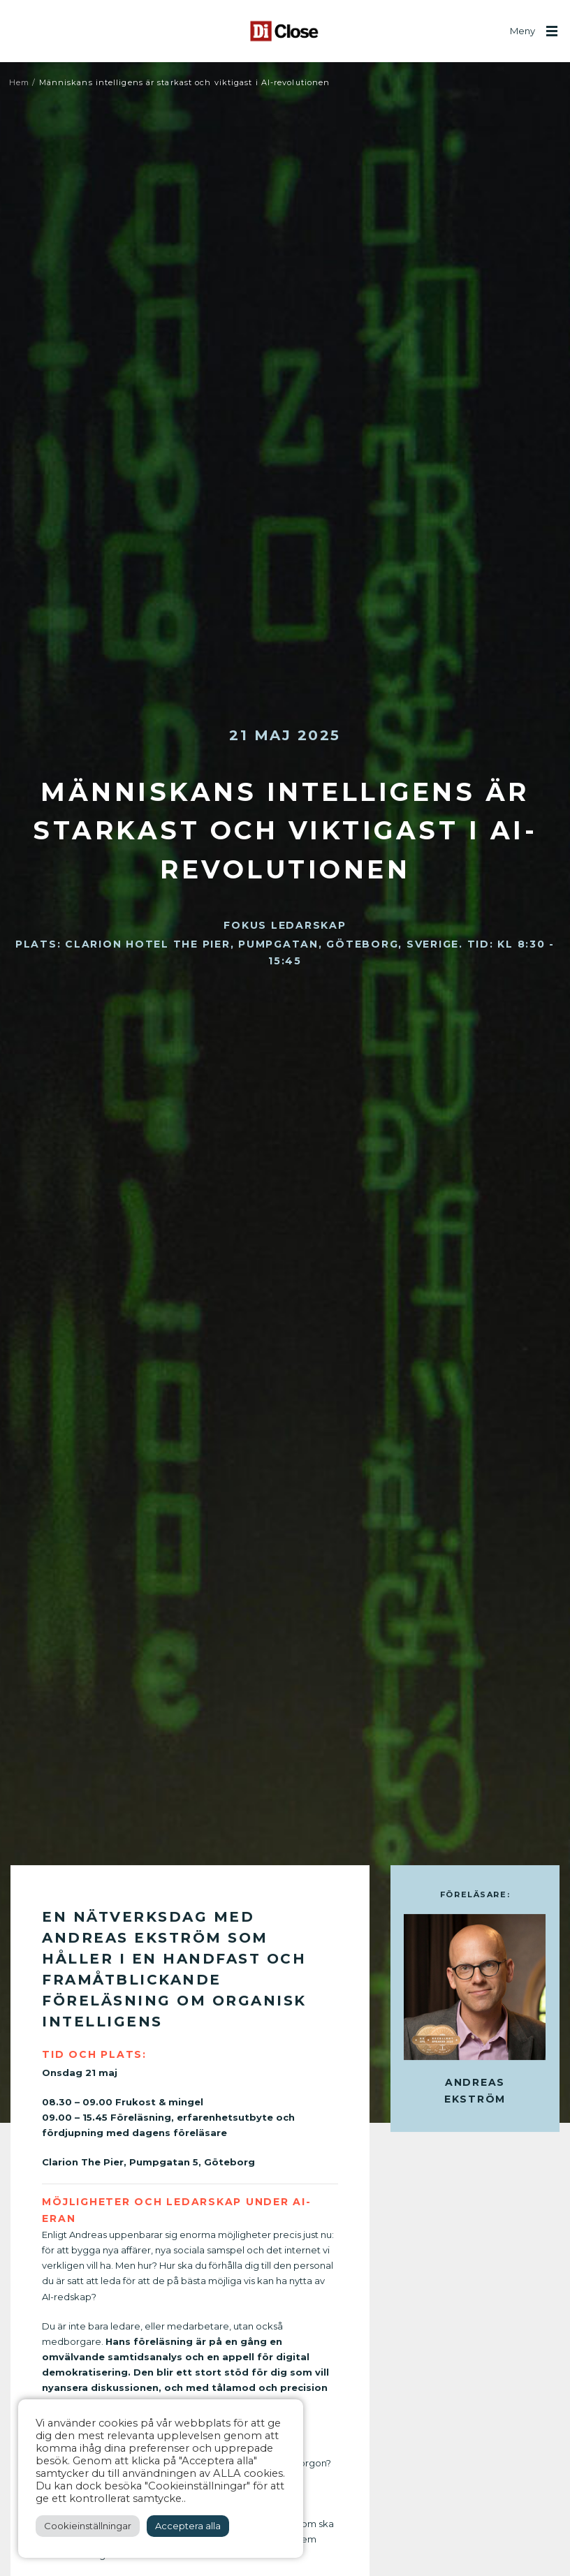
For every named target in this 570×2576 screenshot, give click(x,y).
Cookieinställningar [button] (87, 2525)
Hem (19, 82)
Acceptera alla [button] (188, 2525)
